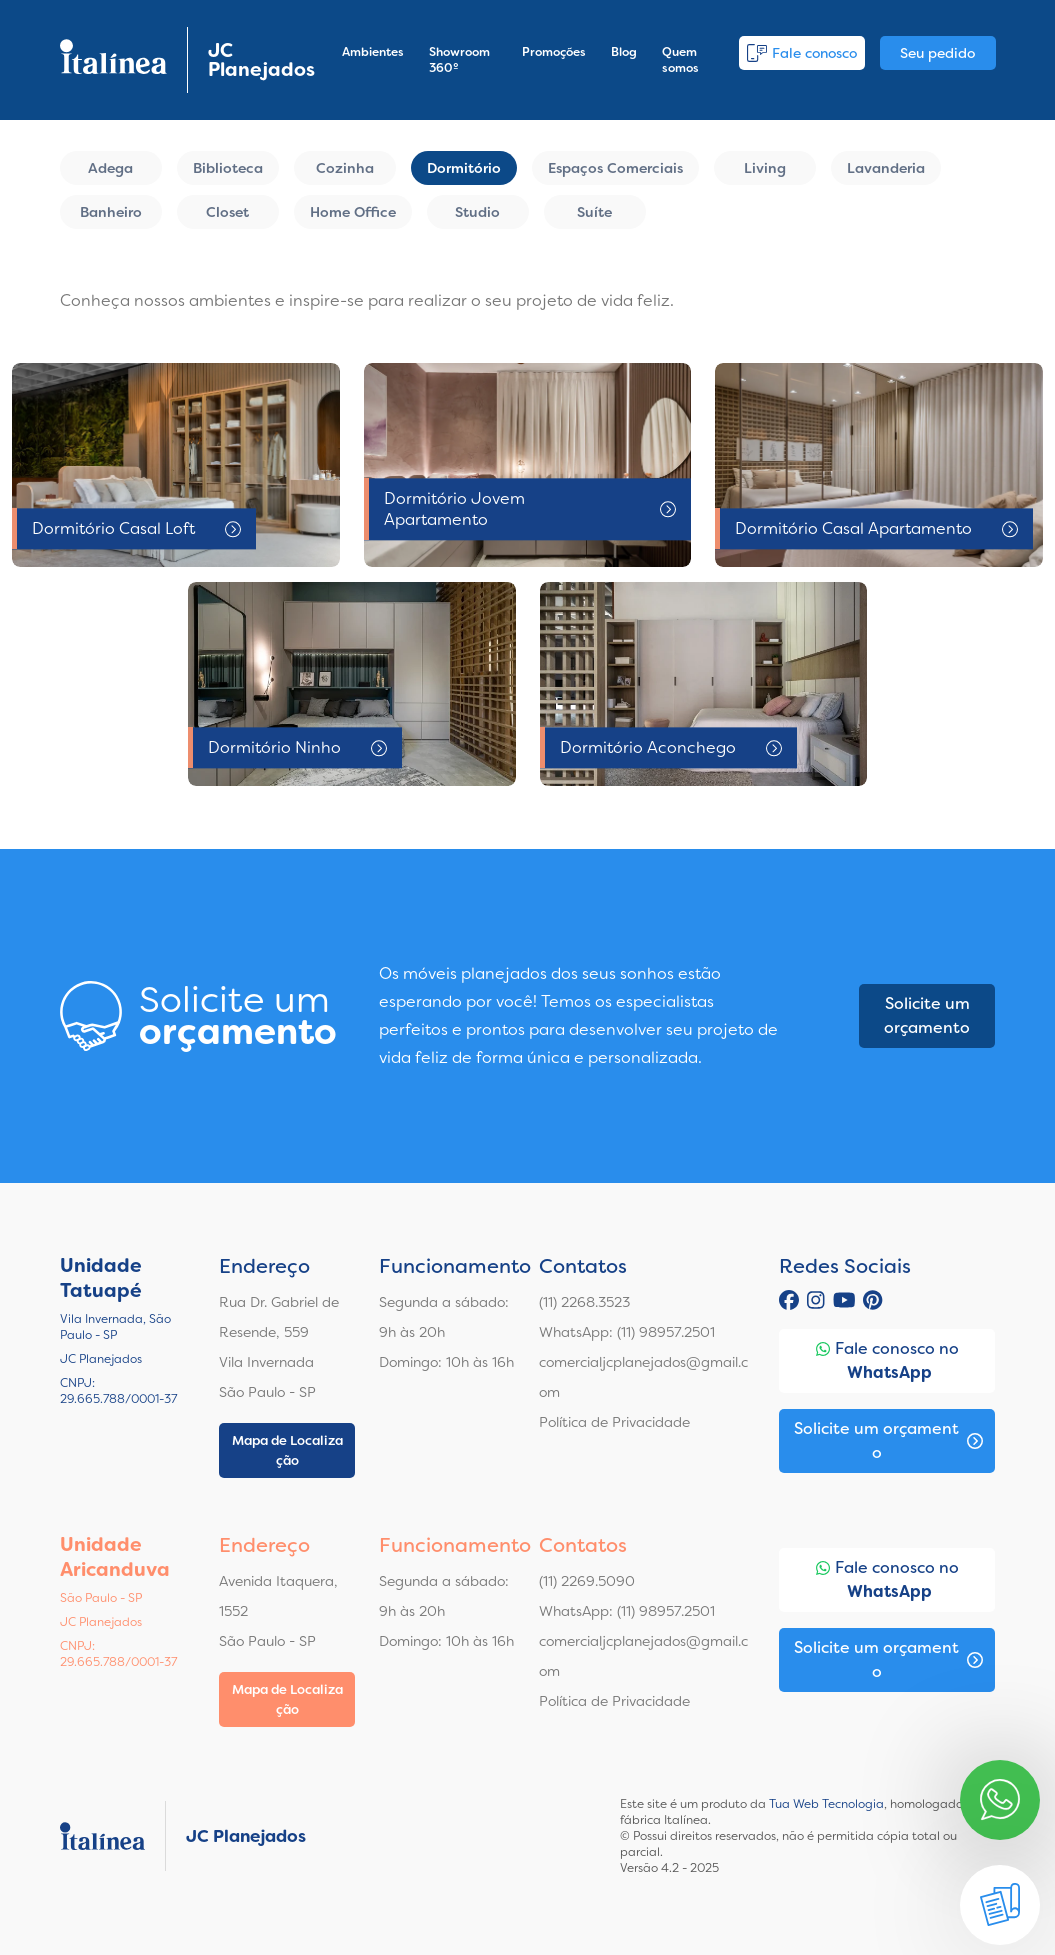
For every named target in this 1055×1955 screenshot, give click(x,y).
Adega (110, 168)
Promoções (554, 52)
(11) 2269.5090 (587, 1581)
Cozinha (345, 168)
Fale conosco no (887, 1361)
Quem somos (680, 60)
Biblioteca (228, 168)
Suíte (594, 212)
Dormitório (464, 168)
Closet (227, 212)
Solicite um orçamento (927, 1015)
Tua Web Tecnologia (826, 1804)
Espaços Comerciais (615, 168)
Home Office (353, 212)
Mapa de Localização (287, 1450)
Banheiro (111, 212)
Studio (477, 212)
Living (765, 168)
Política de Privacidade (614, 1422)
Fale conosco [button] (802, 53)
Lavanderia (886, 168)
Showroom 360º (459, 60)
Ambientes (373, 52)
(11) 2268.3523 (584, 1302)
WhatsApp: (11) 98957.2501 (627, 1332)
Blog (624, 52)
